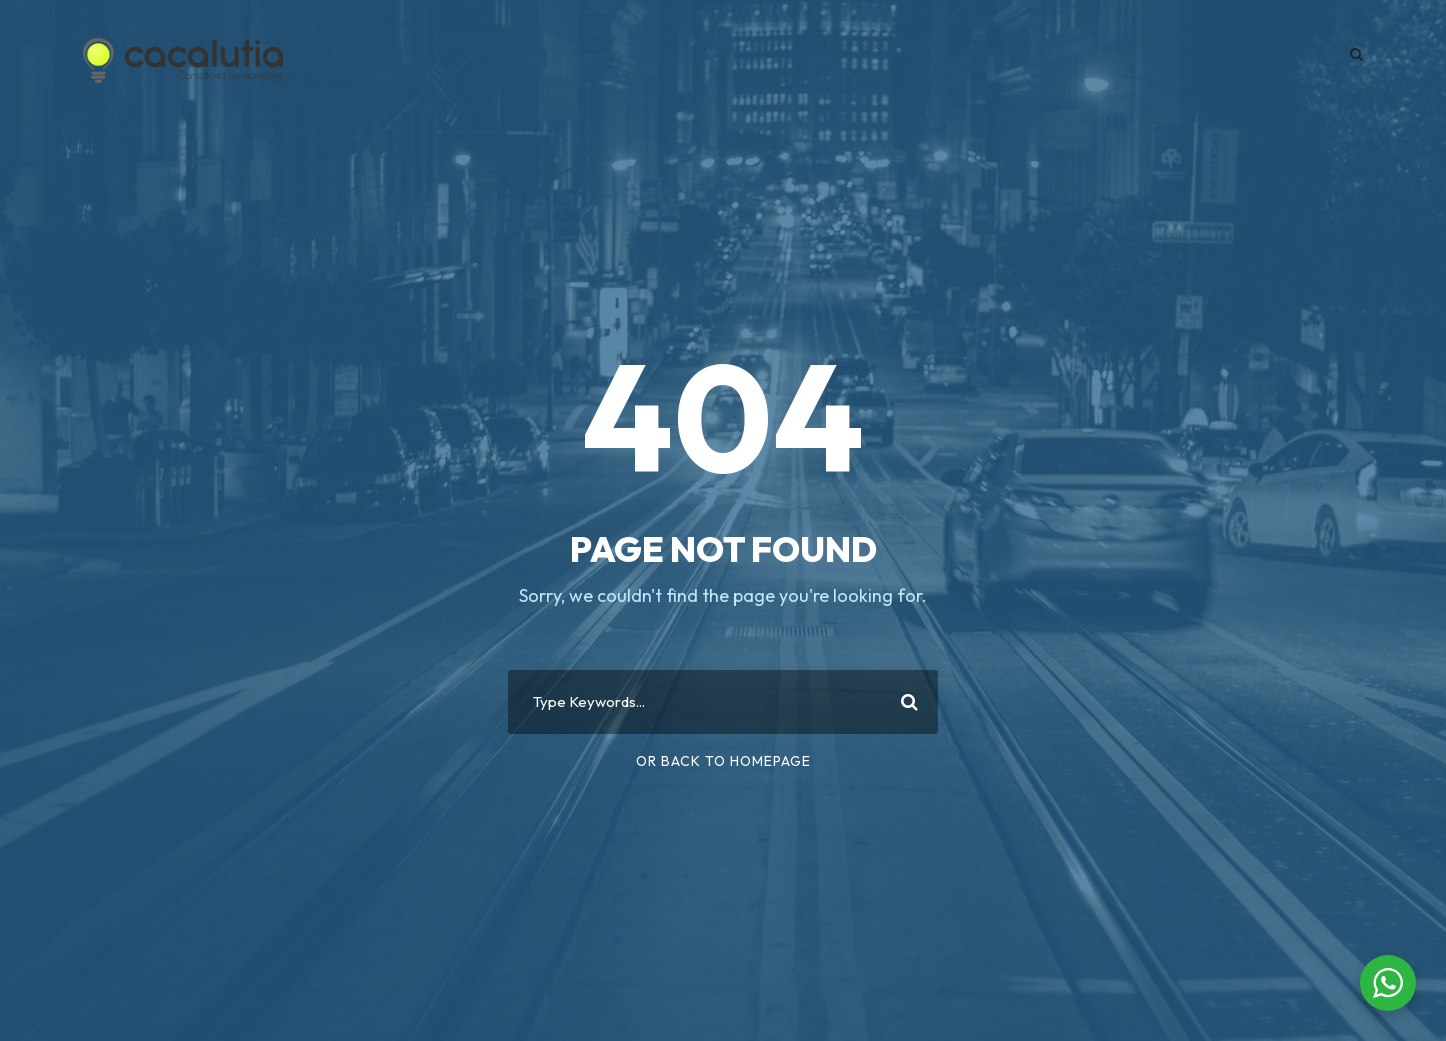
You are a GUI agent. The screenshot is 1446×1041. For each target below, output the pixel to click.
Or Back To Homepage (723, 761)
